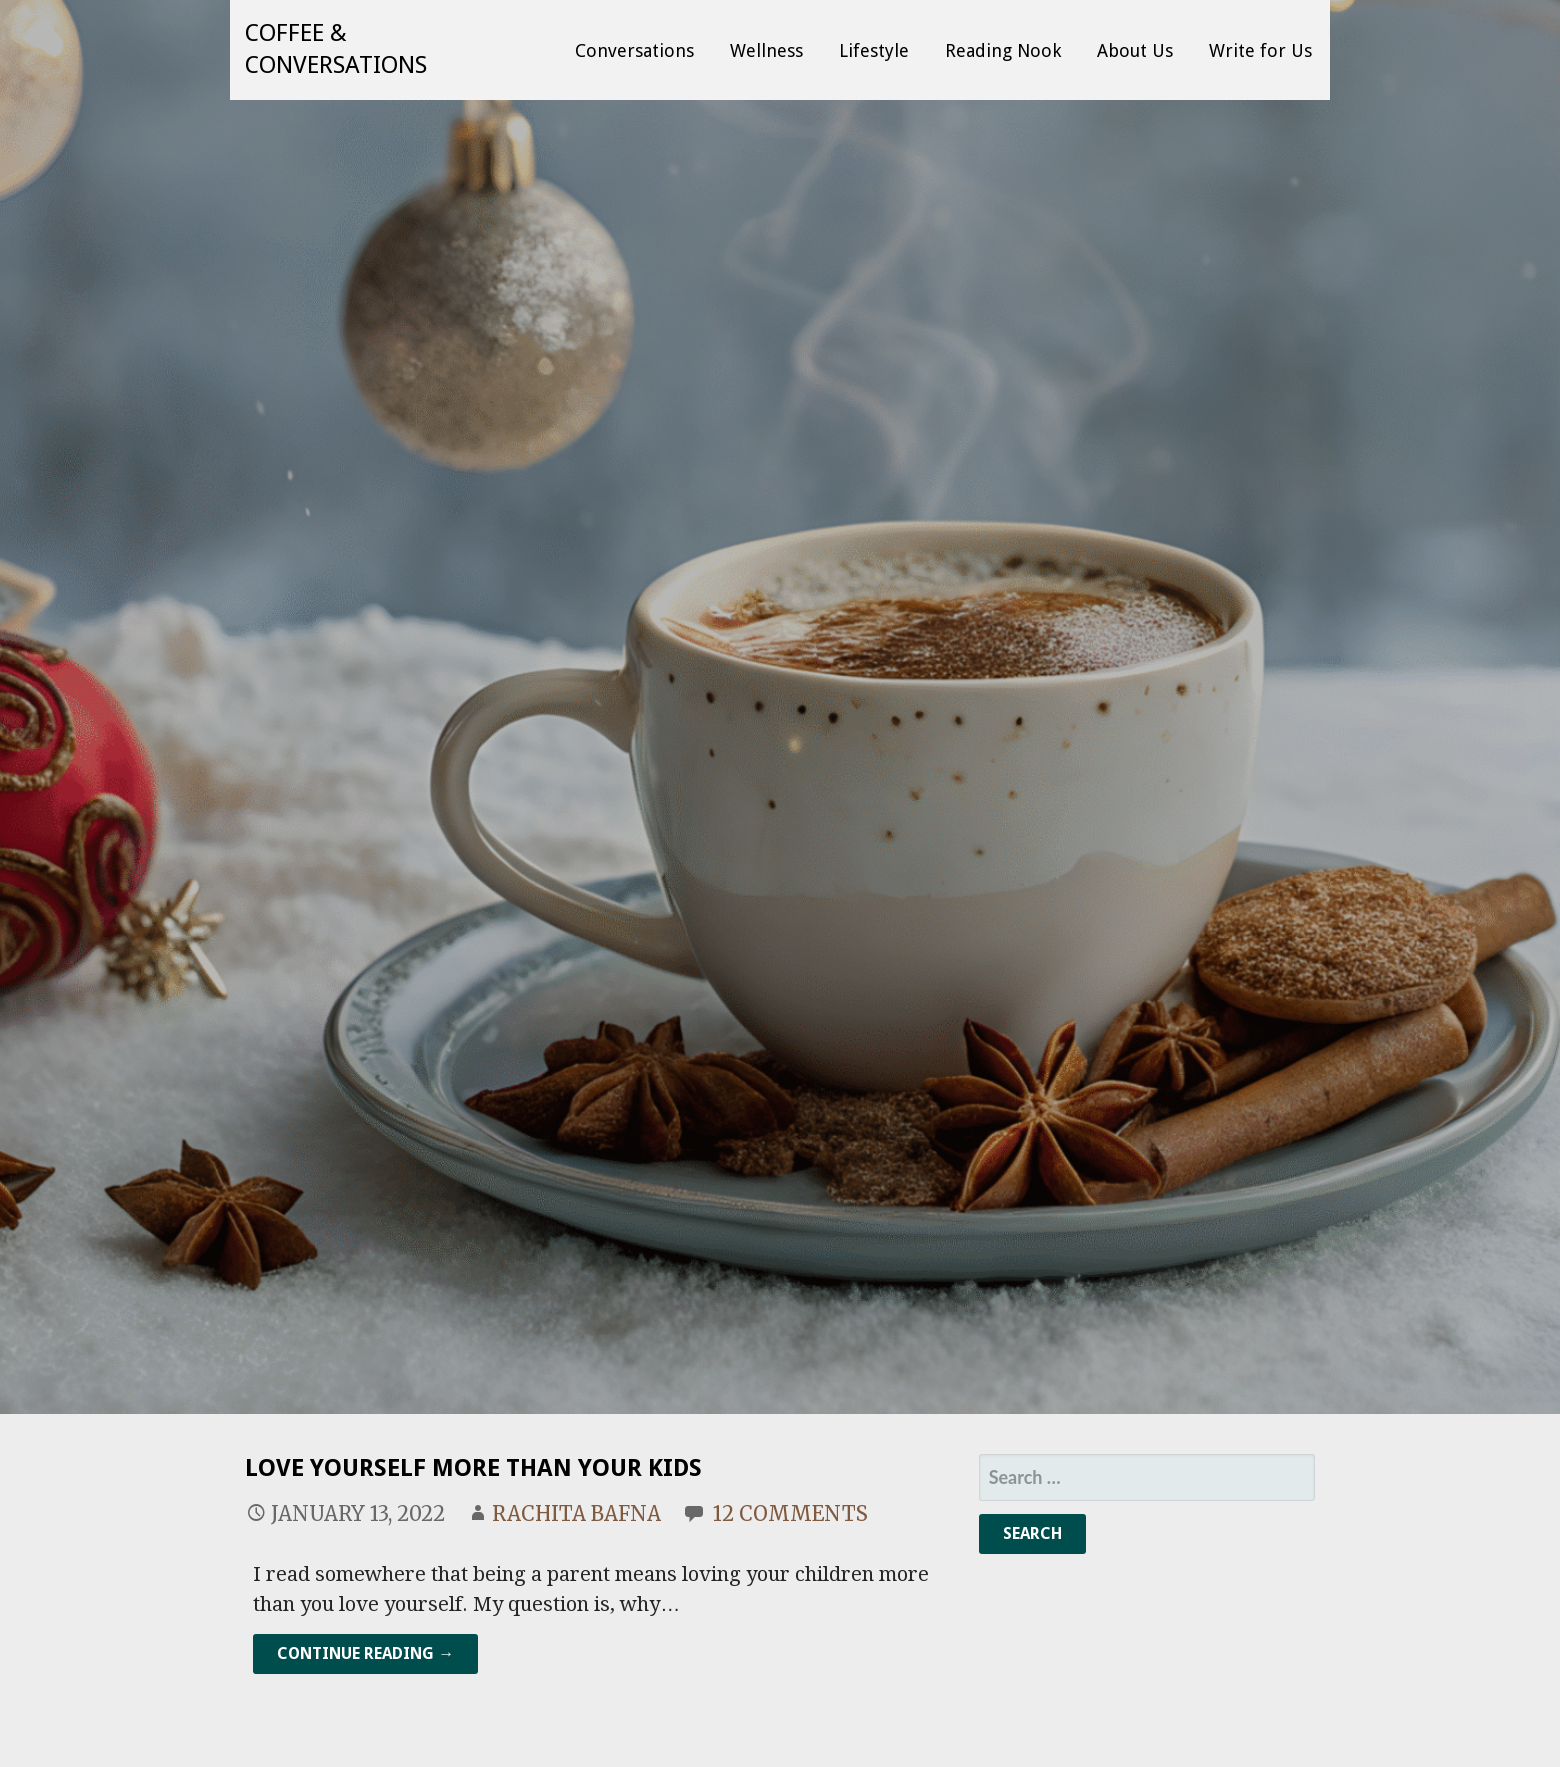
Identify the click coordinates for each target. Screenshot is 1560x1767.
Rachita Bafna (576, 1513)
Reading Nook (1003, 50)
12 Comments (790, 1513)
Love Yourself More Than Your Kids (473, 1468)
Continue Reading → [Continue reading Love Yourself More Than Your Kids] (365, 1653)
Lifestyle (874, 50)
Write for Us (1260, 50)
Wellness (766, 50)
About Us (1135, 50)
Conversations (634, 50)
